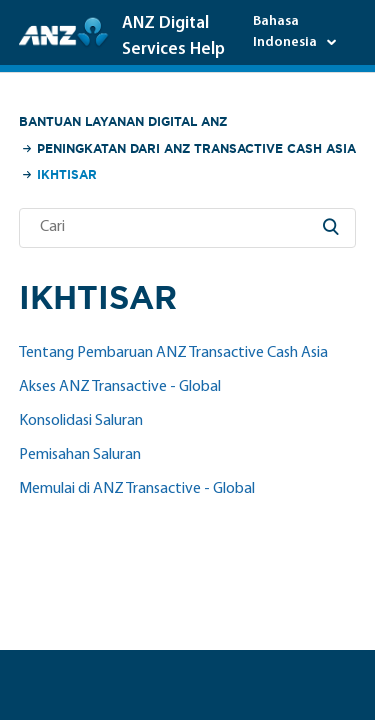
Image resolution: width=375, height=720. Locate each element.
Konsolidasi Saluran (81, 421)
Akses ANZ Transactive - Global (120, 387)
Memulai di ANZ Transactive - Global (137, 489)
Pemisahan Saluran (80, 455)
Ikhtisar (67, 174)
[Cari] (188, 228)
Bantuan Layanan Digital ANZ (123, 121)
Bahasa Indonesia (286, 32)
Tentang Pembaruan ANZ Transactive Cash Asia (173, 353)
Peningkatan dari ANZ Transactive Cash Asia (196, 148)
